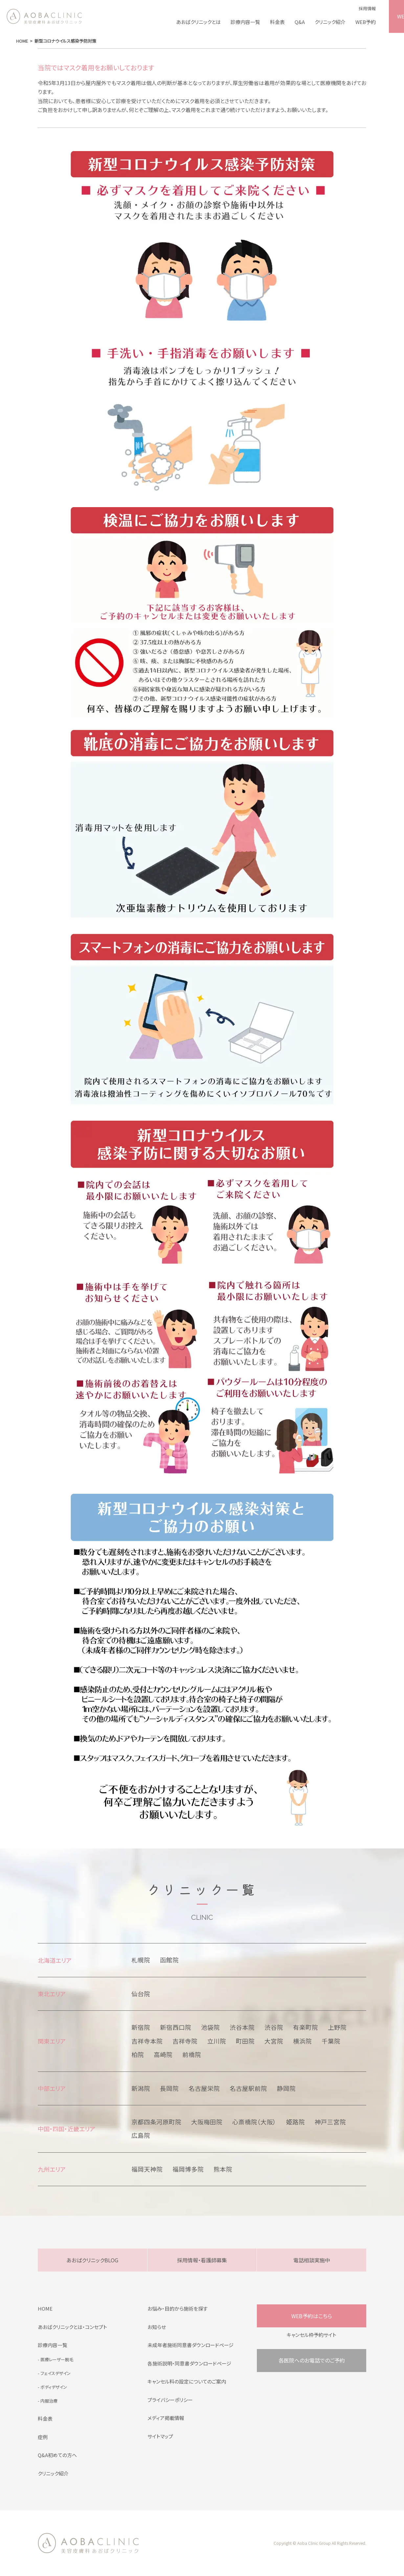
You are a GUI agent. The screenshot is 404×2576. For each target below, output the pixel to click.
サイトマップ (160, 2436)
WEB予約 (365, 21)
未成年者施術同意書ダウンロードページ (190, 2344)
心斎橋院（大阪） (254, 2121)
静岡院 (286, 2088)
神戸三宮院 (330, 2121)
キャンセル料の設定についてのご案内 (186, 2381)
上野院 (337, 2027)
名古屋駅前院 (248, 2088)
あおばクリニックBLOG (92, 2260)
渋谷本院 (242, 2027)
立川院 (216, 2041)
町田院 (245, 2041)
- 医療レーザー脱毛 (56, 2359)
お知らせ (156, 2326)
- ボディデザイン (52, 2387)
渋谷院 (273, 2027)
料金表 (277, 21)
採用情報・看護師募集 (202, 2260)
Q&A (300, 21)
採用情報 (367, 8)
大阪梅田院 (206, 2121)
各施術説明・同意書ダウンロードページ (189, 2363)
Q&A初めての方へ (57, 2455)
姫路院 (295, 2121)
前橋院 (191, 2054)
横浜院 (302, 2041)
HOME (45, 2308)
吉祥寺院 (184, 2041)
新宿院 (140, 2027)
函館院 (169, 1960)
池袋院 (210, 2027)
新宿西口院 (175, 2027)
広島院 (140, 2135)
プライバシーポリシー (170, 2399)
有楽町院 (305, 2027)
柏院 (137, 2054)
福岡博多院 (188, 2169)
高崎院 (163, 2054)
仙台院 (140, 1993)
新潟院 (140, 2088)
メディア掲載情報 (165, 2417)
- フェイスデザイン (54, 2373)
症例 (43, 2436)
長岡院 (169, 2088)
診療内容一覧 (245, 21)
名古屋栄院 (204, 2088)
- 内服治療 (47, 2401)
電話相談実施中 (311, 2260)
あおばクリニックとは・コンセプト (72, 2326)
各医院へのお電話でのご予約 (312, 2360)
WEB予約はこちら (311, 2316)
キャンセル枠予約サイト (311, 2334)
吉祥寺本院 (147, 2041)
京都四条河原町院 (156, 2121)
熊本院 (222, 2169)
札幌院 (140, 1960)
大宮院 (273, 2041)
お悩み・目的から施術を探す (177, 2308)
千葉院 (331, 2041)
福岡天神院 (147, 2169)
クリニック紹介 (330, 21)
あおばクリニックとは (198, 21)
